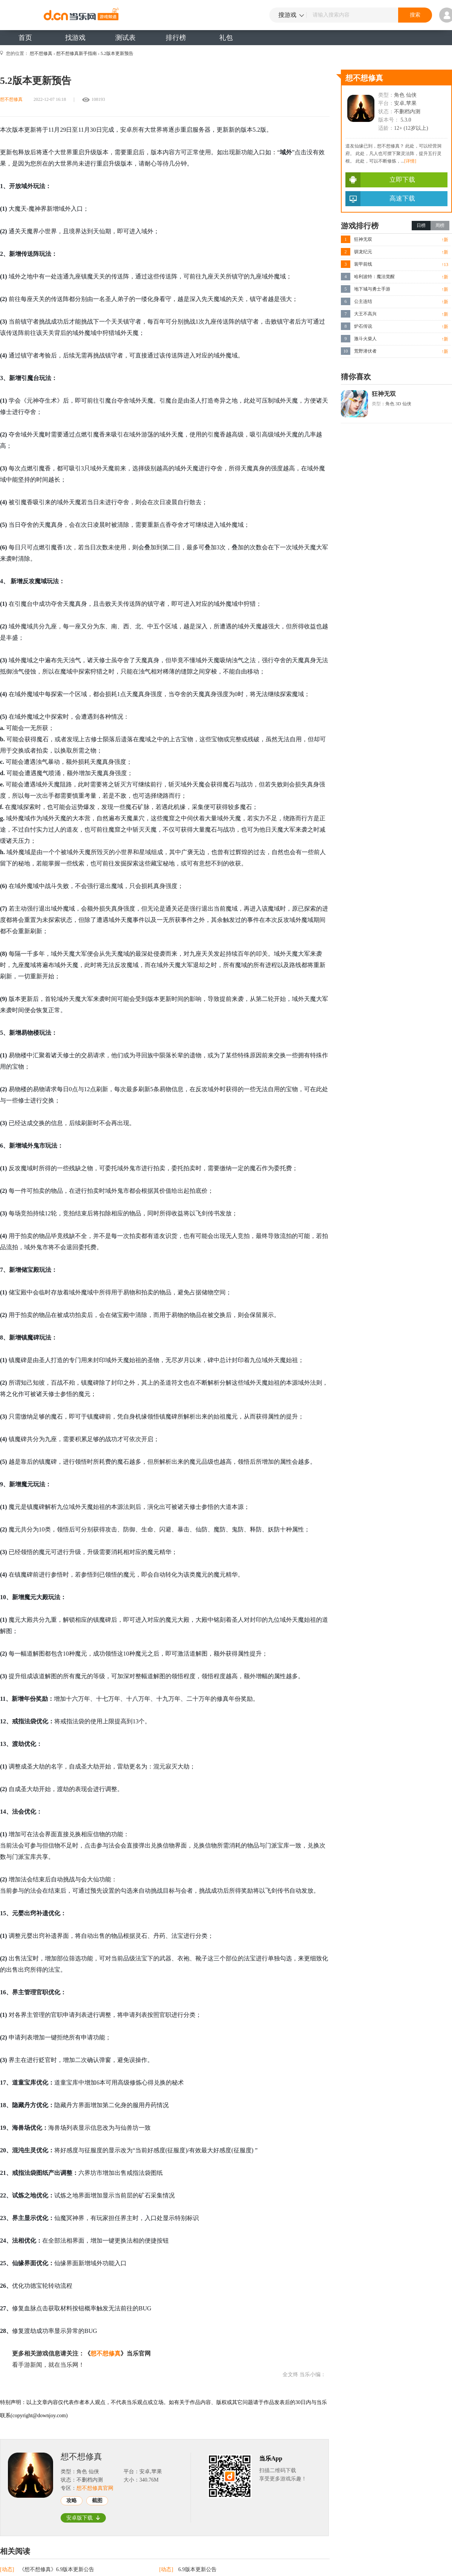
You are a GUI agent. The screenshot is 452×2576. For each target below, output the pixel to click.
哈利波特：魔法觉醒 (374, 276)
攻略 (71, 2500)
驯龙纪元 (363, 251)
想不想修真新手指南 (76, 53)
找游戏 (75, 37)
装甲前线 (363, 264)
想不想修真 (41, 53)
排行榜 (176, 37)
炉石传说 (363, 326)
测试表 (125, 37)
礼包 (226, 37)
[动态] (7, 2569)
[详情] (410, 161)
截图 (97, 2500)
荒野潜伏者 (365, 351)
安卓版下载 (83, 2518)
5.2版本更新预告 (117, 53)
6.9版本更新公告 (197, 2569)
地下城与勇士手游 (372, 289)
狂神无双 (363, 239)
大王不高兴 (365, 313)
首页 (25, 37)
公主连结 (363, 301)
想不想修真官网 (94, 2488)
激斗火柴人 (365, 338)
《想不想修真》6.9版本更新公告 (57, 2569)
